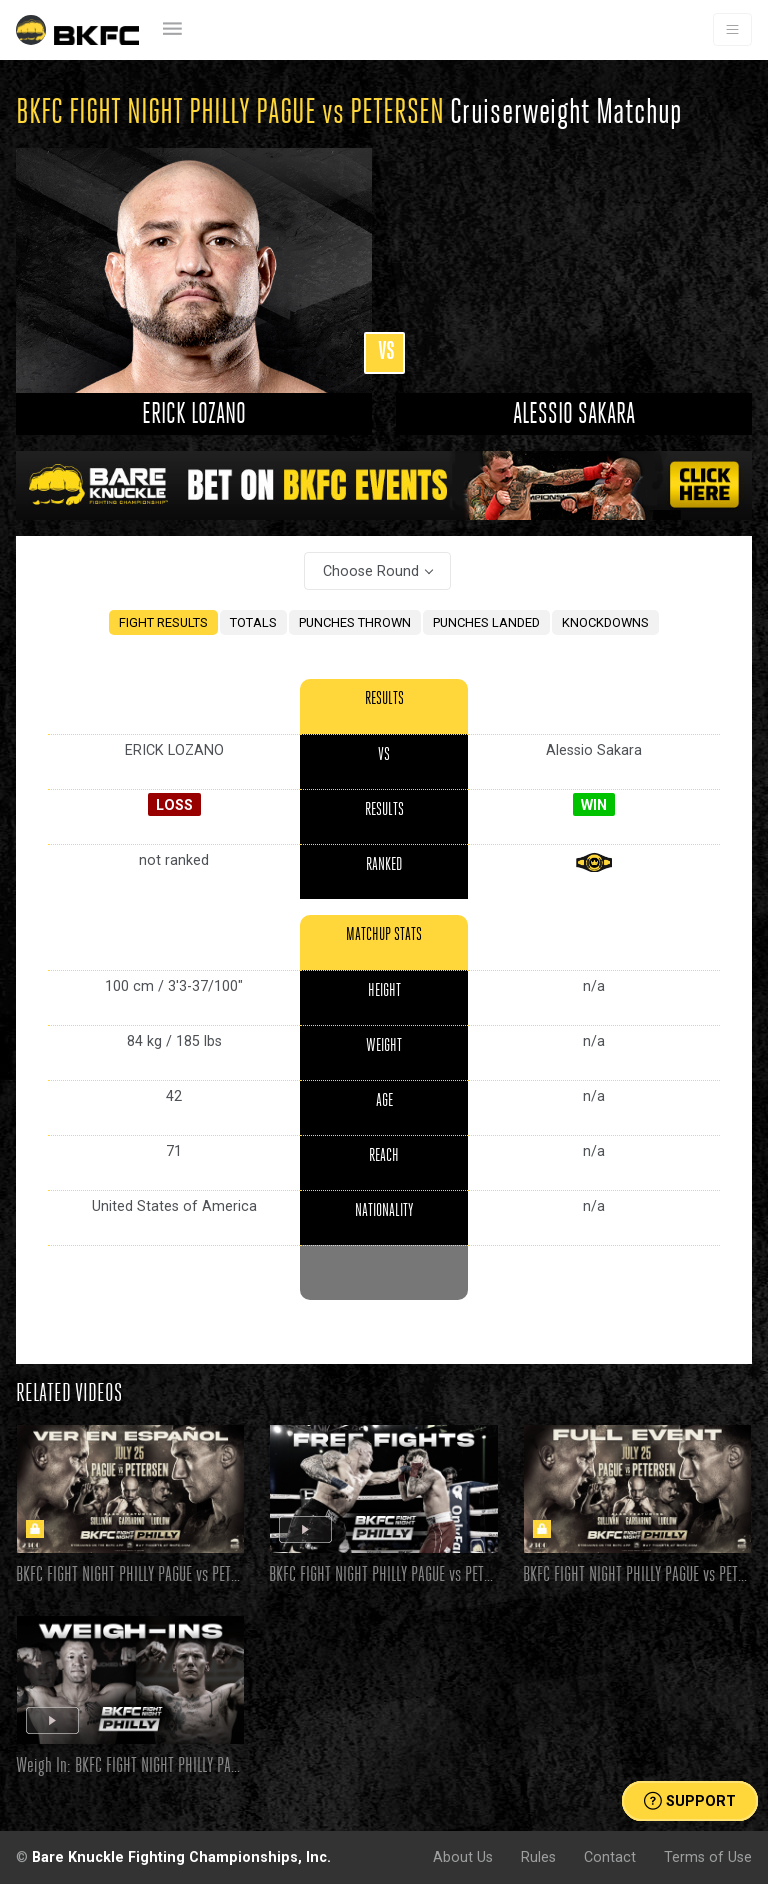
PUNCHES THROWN (355, 622)
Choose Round (371, 571)
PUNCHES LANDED (486, 622)
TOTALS (253, 622)
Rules (538, 1857)
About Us (463, 1857)
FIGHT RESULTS (163, 622)
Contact (610, 1857)
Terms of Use (708, 1857)
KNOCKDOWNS (605, 622)
